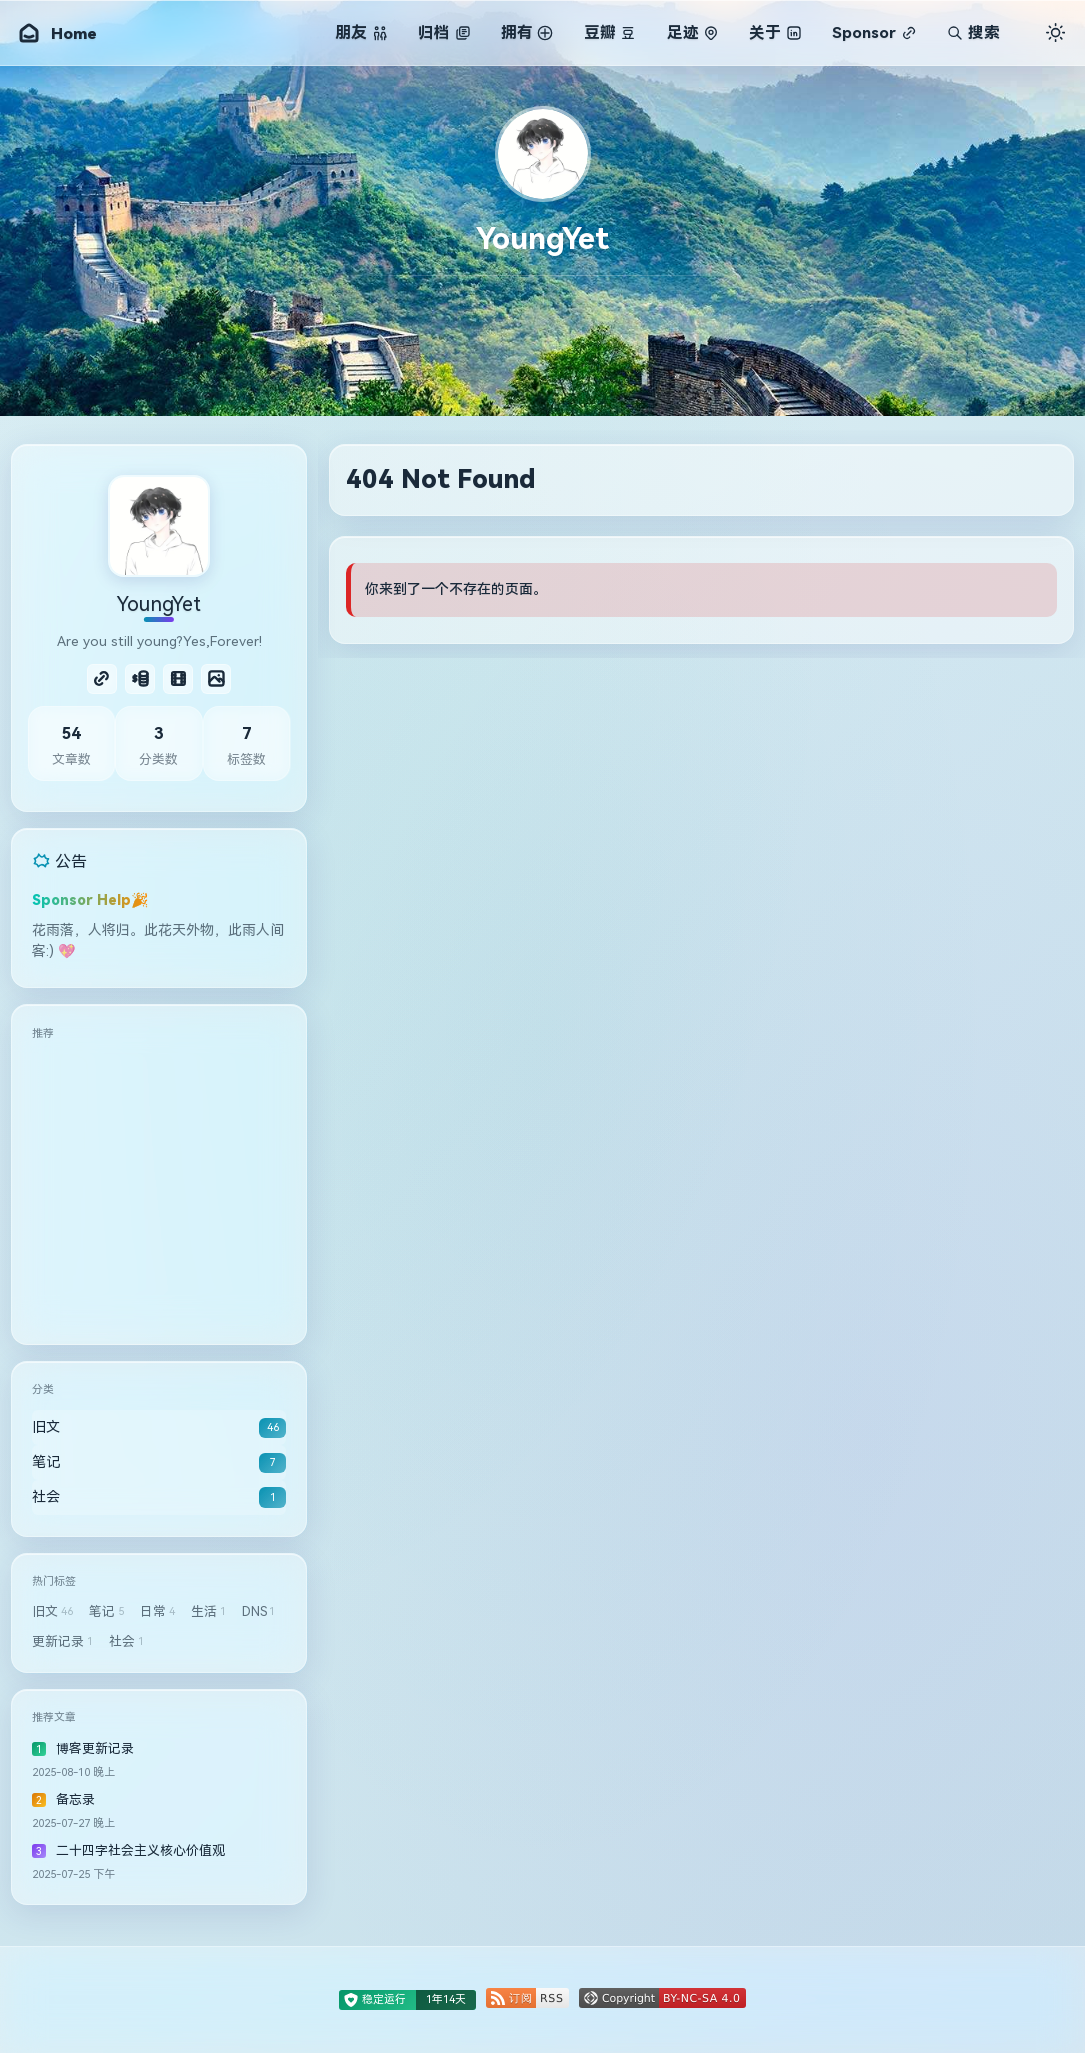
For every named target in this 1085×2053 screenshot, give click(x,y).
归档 (444, 32)
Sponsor (874, 32)
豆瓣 (610, 32)
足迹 (693, 32)
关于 (775, 32)
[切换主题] (1055, 32)
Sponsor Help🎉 (90, 900)
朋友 (361, 32)
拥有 (527, 32)
